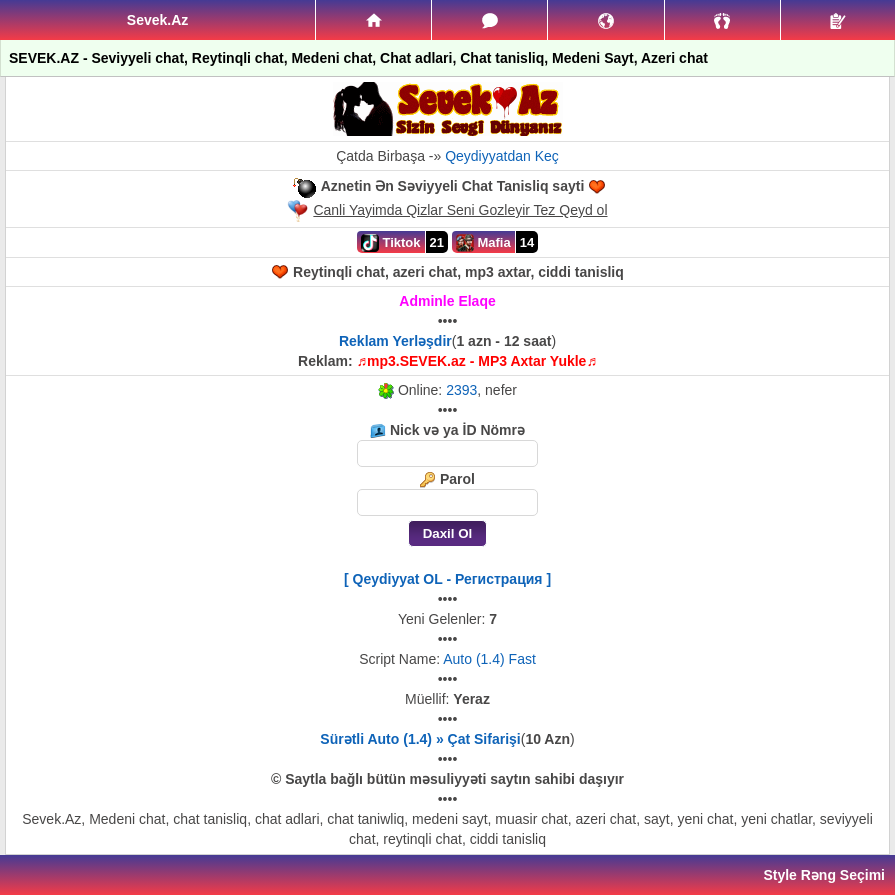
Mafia (483, 243)
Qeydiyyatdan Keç (502, 156)
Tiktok (391, 243)
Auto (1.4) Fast (489, 659)
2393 (461, 390)
